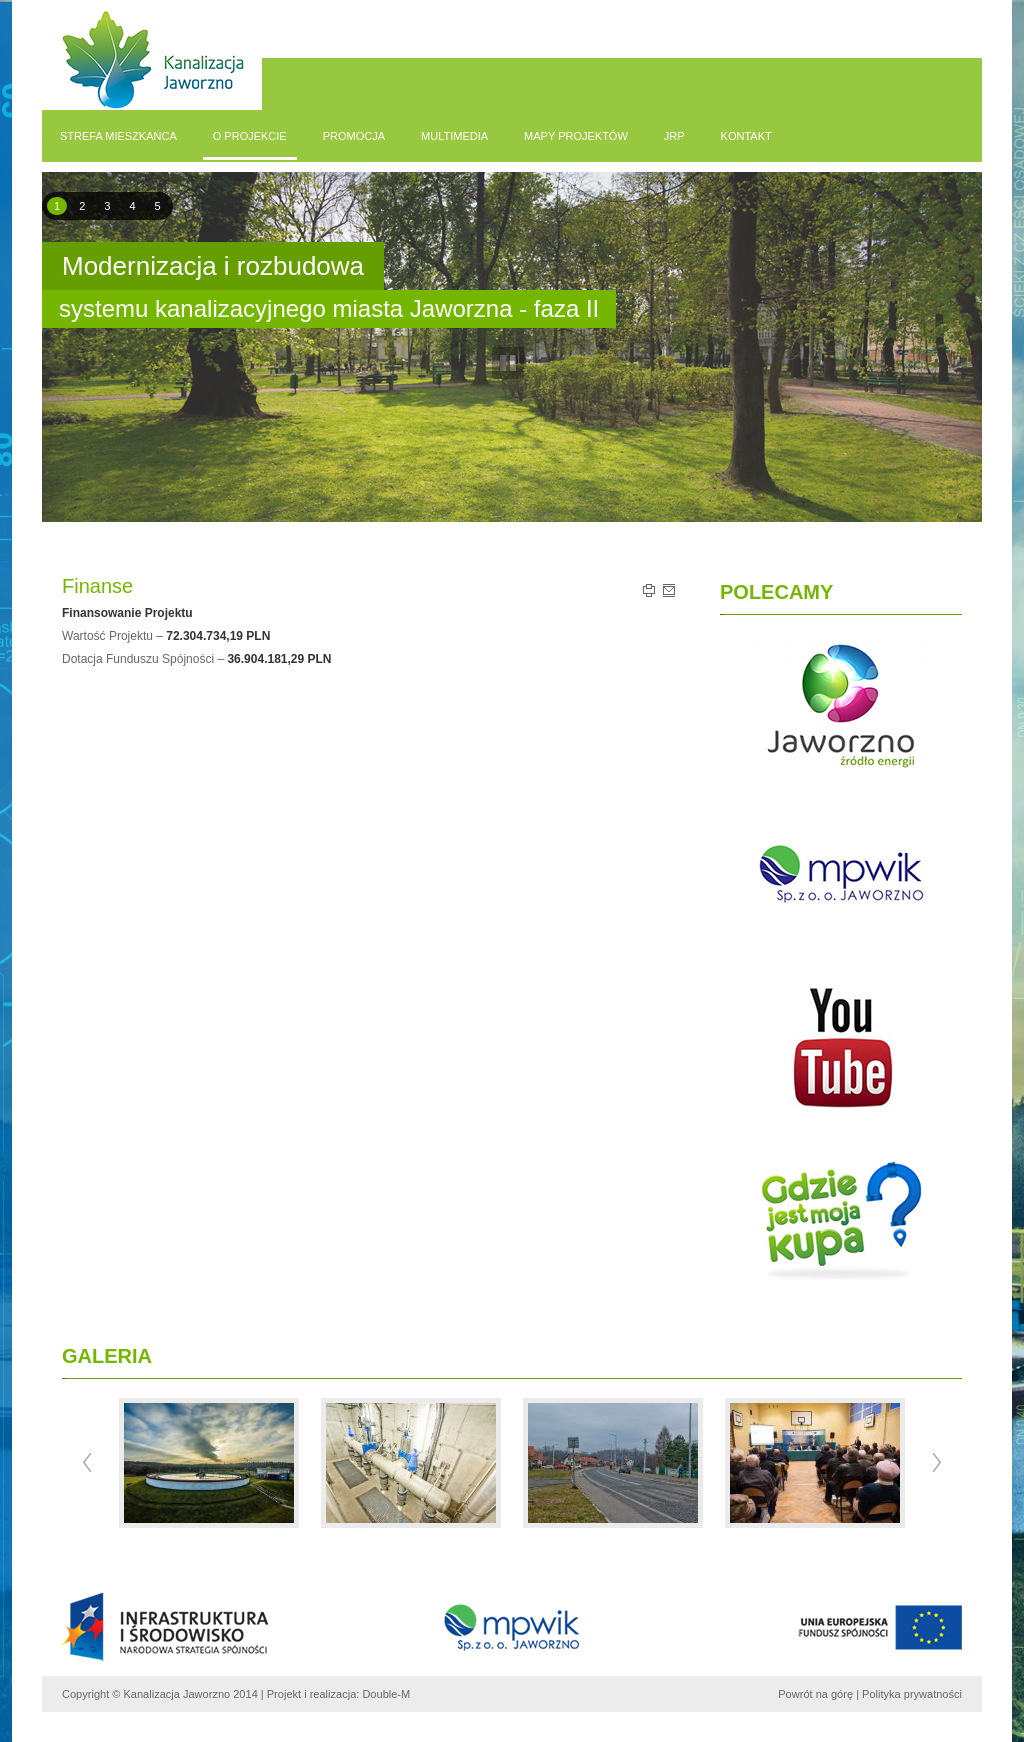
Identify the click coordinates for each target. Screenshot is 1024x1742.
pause (508, 363)
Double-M (386, 1694)
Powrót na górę (815, 1694)
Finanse (97, 586)
